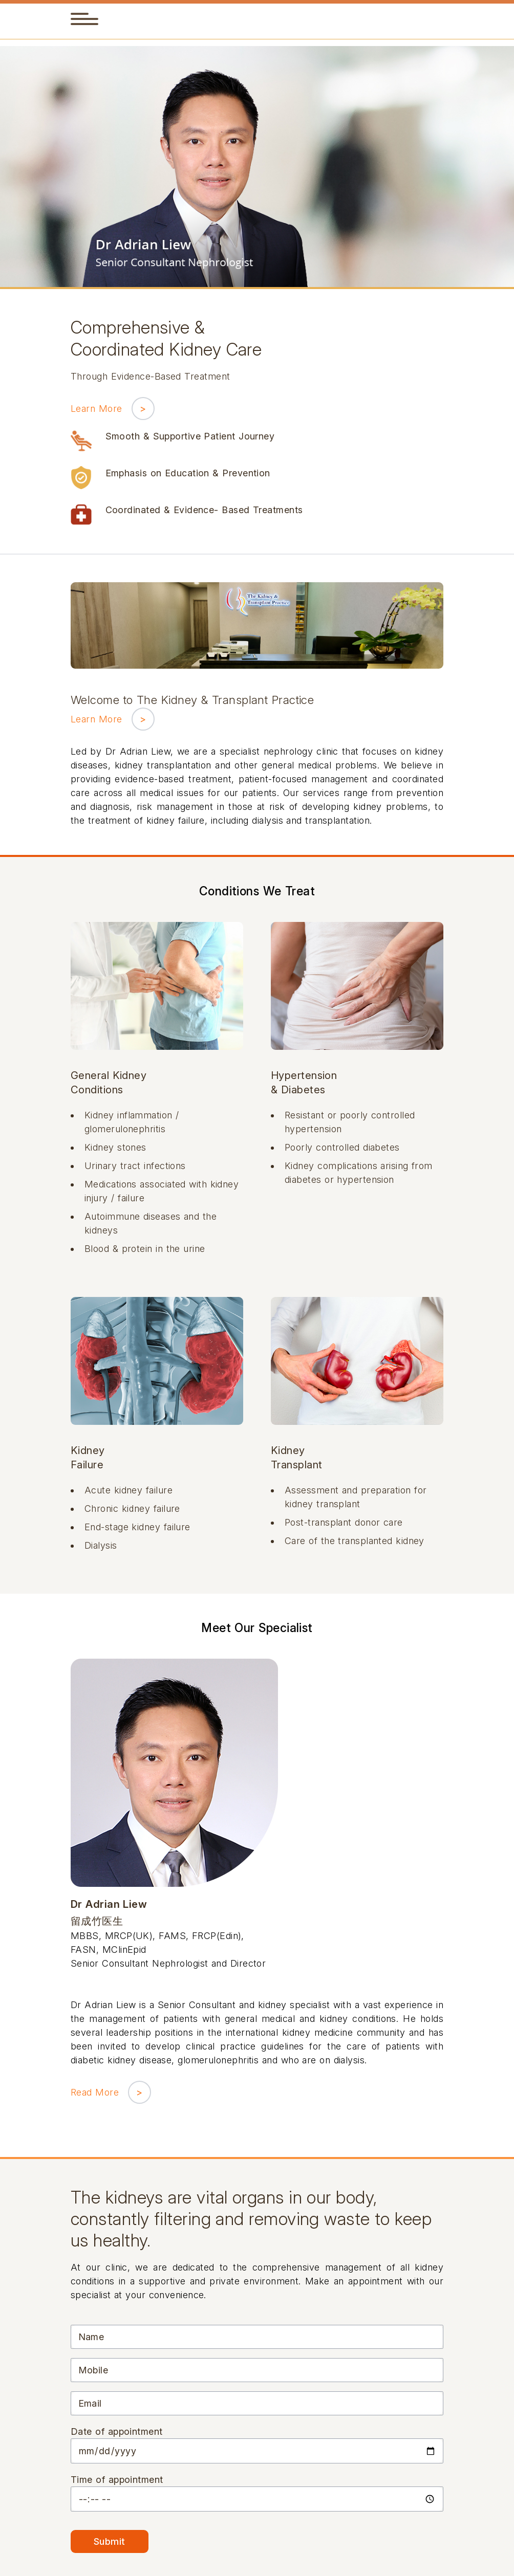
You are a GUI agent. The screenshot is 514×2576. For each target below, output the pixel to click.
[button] (80, 19)
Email (90, 2403)
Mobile (93, 2370)
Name (91, 2336)
